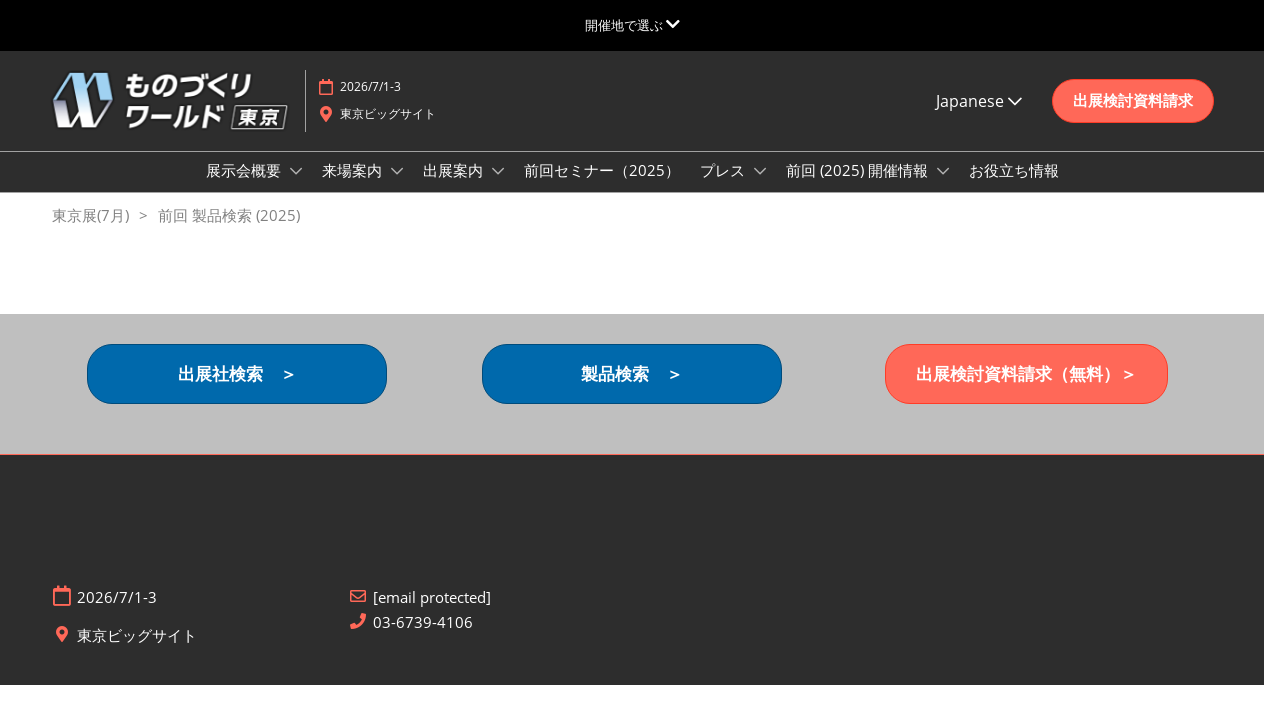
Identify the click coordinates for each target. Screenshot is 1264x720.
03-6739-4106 (423, 640)
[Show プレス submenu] (760, 190)
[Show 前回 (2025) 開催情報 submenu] (943, 190)
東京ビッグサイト (388, 132)
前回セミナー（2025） (602, 189)
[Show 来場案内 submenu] (397, 190)
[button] (1133, 120)
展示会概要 (245, 189)
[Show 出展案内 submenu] (498, 190)
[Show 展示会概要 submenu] (296, 190)
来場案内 (354, 189)
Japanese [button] (979, 120)
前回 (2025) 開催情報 (859, 189)
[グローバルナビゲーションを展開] (632, 25)
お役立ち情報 (1014, 189)
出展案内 (455, 189)
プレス (724, 189)
